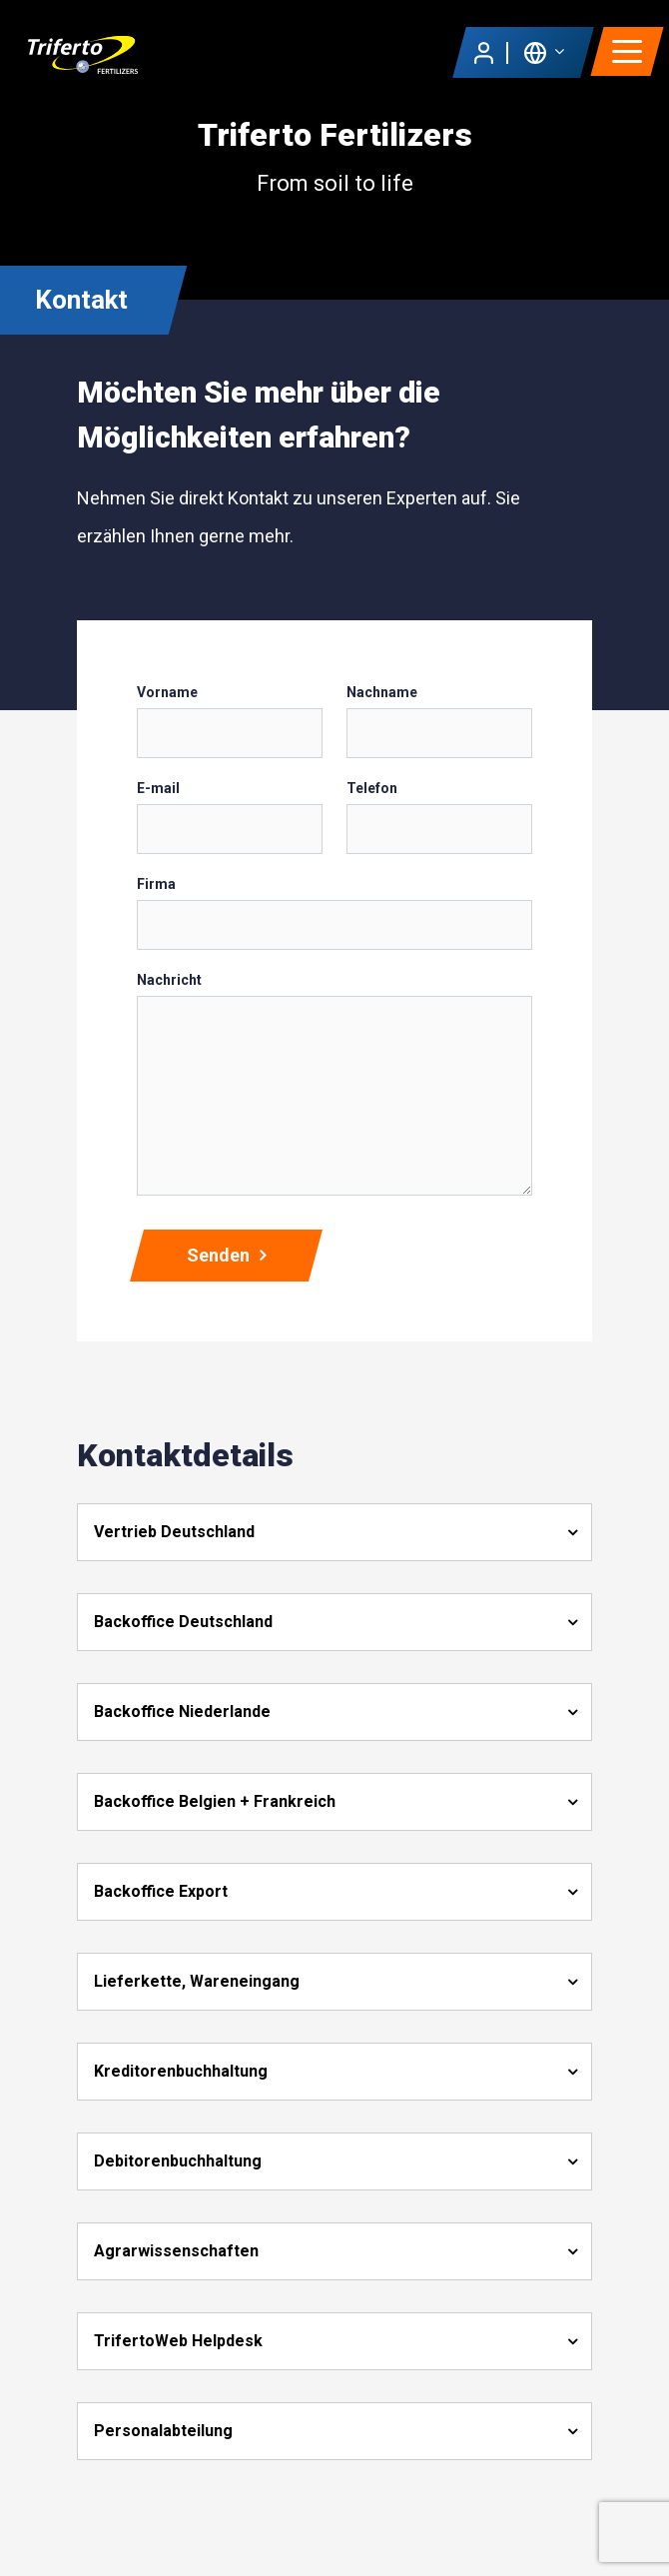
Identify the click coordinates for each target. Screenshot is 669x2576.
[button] (543, 51)
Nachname (381, 692)
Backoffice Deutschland (183, 1621)
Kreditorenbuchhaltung (181, 2071)
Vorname (167, 692)
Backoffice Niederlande (182, 1711)
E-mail (158, 788)
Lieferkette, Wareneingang (197, 1981)
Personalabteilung (163, 2430)
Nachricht (169, 980)
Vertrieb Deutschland (174, 1531)
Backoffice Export (161, 1891)
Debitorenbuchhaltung (178, 2160)
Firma (156, 884)
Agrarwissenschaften (176, 2250)
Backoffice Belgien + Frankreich (214, 1801)
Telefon (371, 788)
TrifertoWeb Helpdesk (178, 2340)
